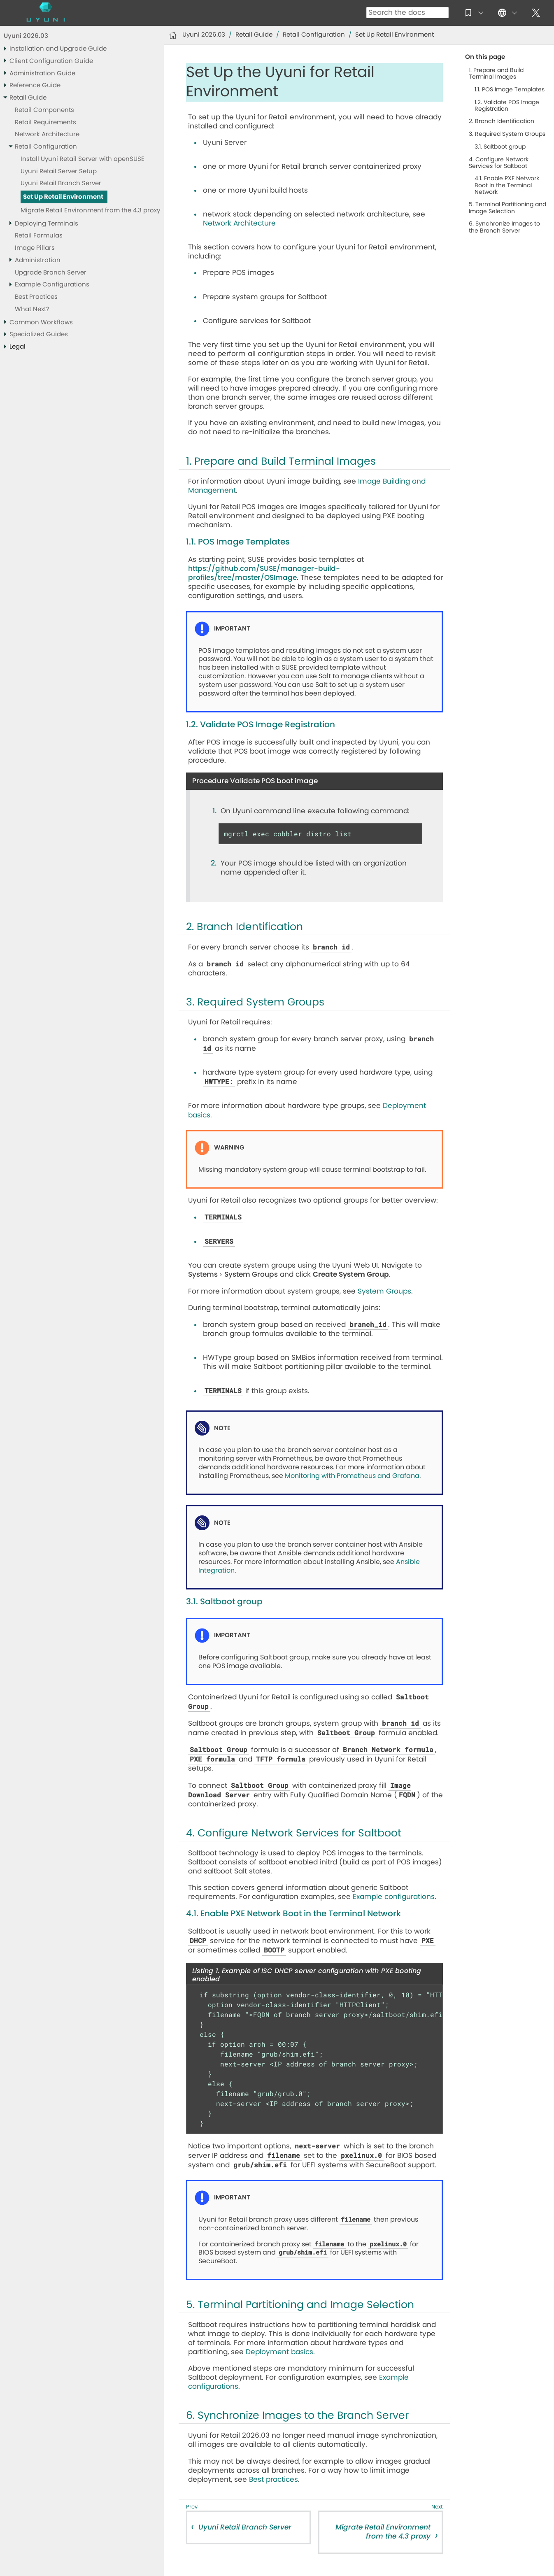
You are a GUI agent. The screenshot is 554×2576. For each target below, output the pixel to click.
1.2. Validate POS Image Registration (507, 106)
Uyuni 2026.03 (26, 36)
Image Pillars (35, 248)
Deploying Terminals (46, 224)
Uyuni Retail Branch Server (61, 183)
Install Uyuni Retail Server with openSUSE (82, 159)
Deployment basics (279, 2351)
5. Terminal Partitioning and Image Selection (507, 208)
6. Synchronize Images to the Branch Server (504, 227)
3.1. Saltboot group (500, 147)
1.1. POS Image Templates (510, 90)
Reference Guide (35, 85)
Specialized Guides (38, 334)
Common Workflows (41, 322)
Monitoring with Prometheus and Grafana (352, 1476)
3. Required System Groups (507, 134)
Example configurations (394, 1896)
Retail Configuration (46, 147)
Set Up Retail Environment (63, 197)
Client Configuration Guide (51, 61)
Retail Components (44, 110)
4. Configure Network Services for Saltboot (498, 163)
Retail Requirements (45, 122)
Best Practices (36, 297)
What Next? (32, 309)
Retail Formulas (39, 236)
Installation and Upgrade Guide (58, 49)
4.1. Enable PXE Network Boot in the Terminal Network (507, 185)
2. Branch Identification (501, 121)
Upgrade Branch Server (50, 273)
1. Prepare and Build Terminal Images (496, 73)
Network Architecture (47, 134)
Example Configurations (52, 285)
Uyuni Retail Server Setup (59, 171)
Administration (38, 260)
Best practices (273, 2479)
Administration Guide (42, 73)
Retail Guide (28, 98)
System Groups (384, 1291)
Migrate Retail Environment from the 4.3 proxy (90, 210)
